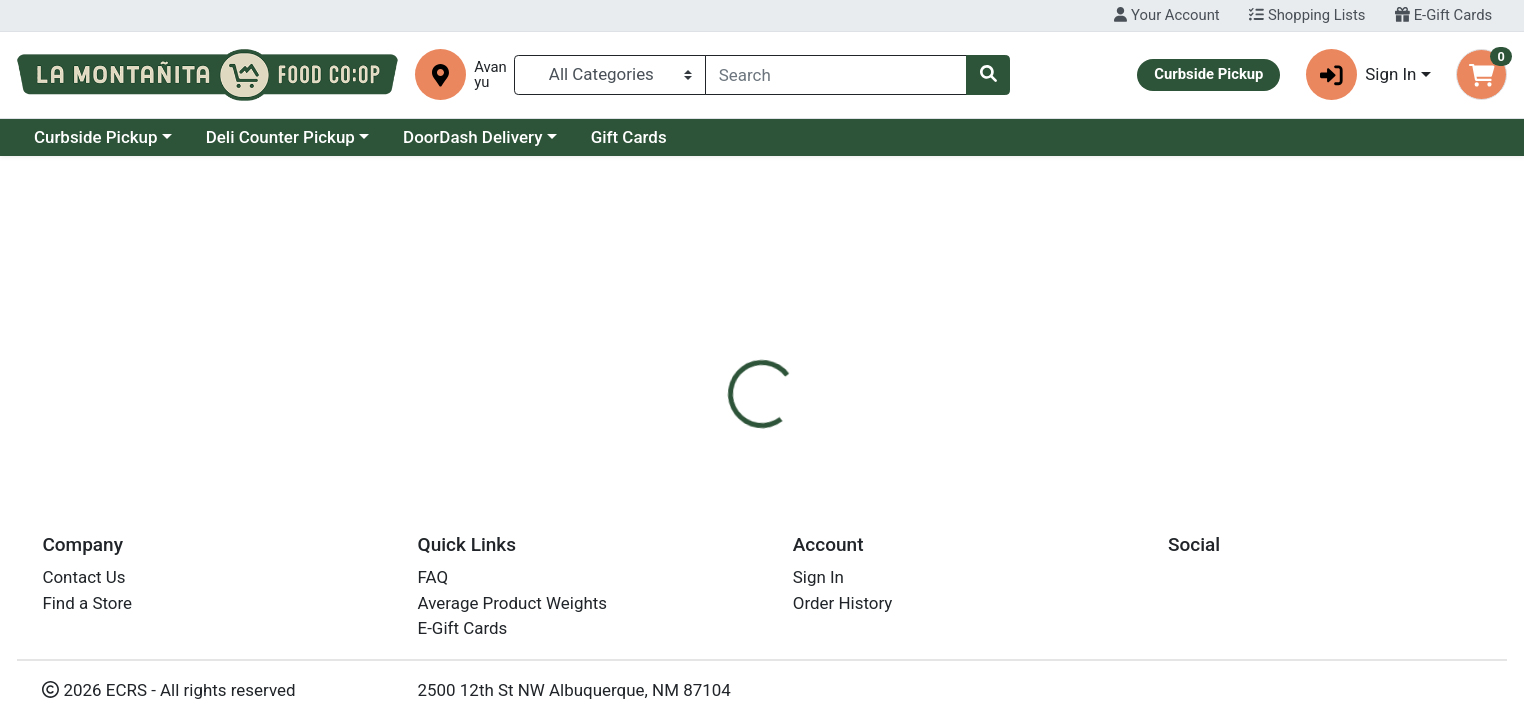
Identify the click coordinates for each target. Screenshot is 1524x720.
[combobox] (836, 75)
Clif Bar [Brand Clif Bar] (873, 553)
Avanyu (490, 75)
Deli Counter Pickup (453, 137)
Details (691, 428)
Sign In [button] (1361, 74)
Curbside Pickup (269, 137)
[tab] (691, 428)
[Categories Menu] (610, 75)
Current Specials (96, 137)
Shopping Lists (1307, 15)
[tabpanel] (1079, 549)
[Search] (836, 75)
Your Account (1166, 15)
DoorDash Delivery (645, 137)
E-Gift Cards (1443, 15)
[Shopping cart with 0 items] (1481, 74)
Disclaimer (785, 428)
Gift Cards (802, 137)
